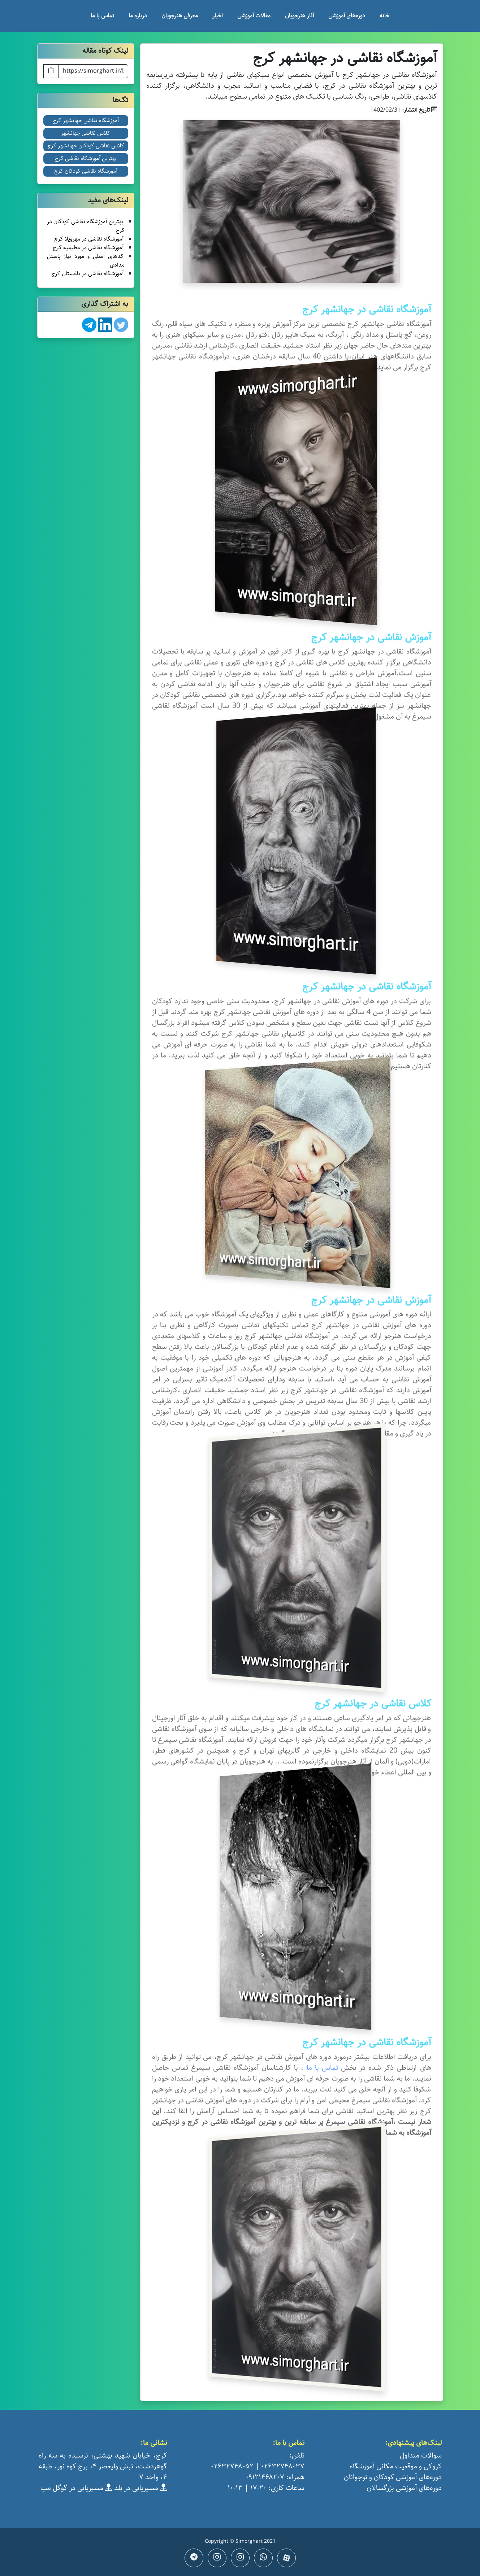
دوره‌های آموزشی (346, 15)
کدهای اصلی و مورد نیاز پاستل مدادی (86, 260)
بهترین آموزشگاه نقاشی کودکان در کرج (86, 226)
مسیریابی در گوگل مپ (76, 2488)
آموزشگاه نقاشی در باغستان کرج (87, 273)
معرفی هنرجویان (179, 15)
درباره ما (138, 15)
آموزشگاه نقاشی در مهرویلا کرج (89, 238)
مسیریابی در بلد (139, 2488)
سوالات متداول (421, 2455)
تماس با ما (102, 15)
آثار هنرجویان (299, 15)
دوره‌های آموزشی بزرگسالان (404, 2488)
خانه (384, 15)
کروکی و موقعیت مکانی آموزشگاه (396, 2466)
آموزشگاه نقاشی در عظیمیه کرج (88, 247)
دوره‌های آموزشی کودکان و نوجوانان (393, 2477)
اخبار (217, 15)
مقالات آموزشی (254, 15)
